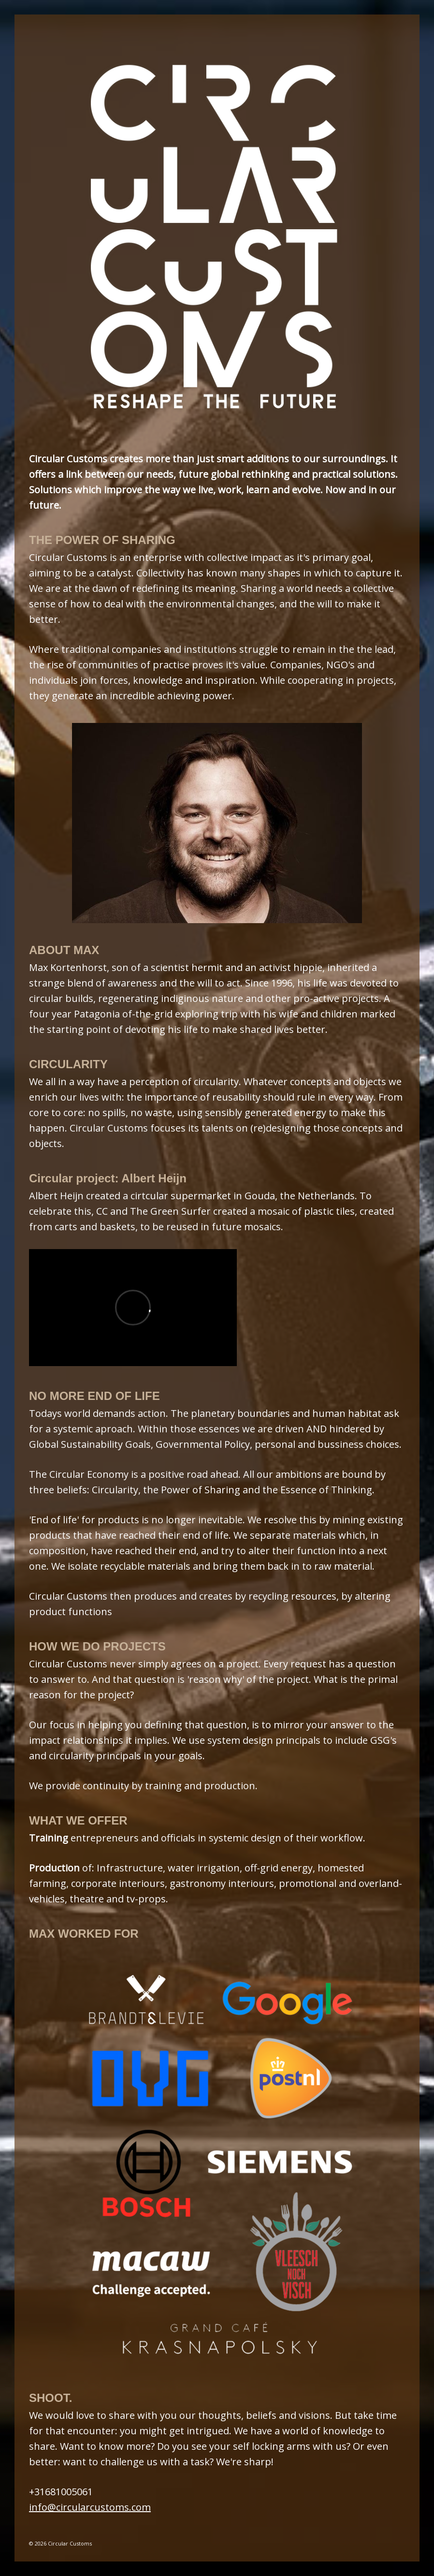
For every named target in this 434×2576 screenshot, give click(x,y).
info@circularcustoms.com (90, 2507)
